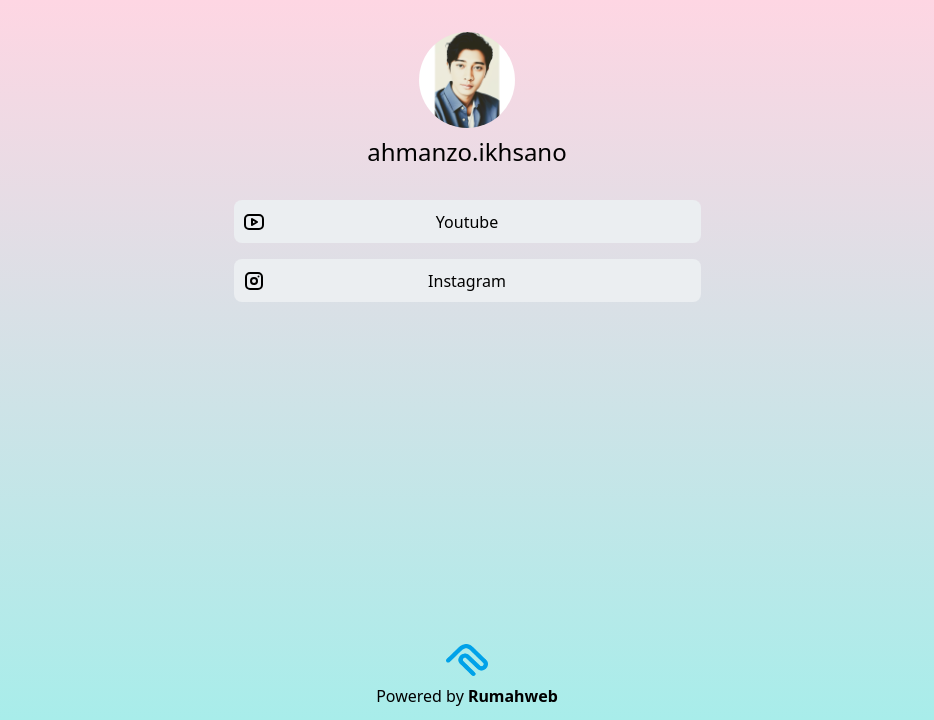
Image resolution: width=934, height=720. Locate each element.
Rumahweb (513, 696)
